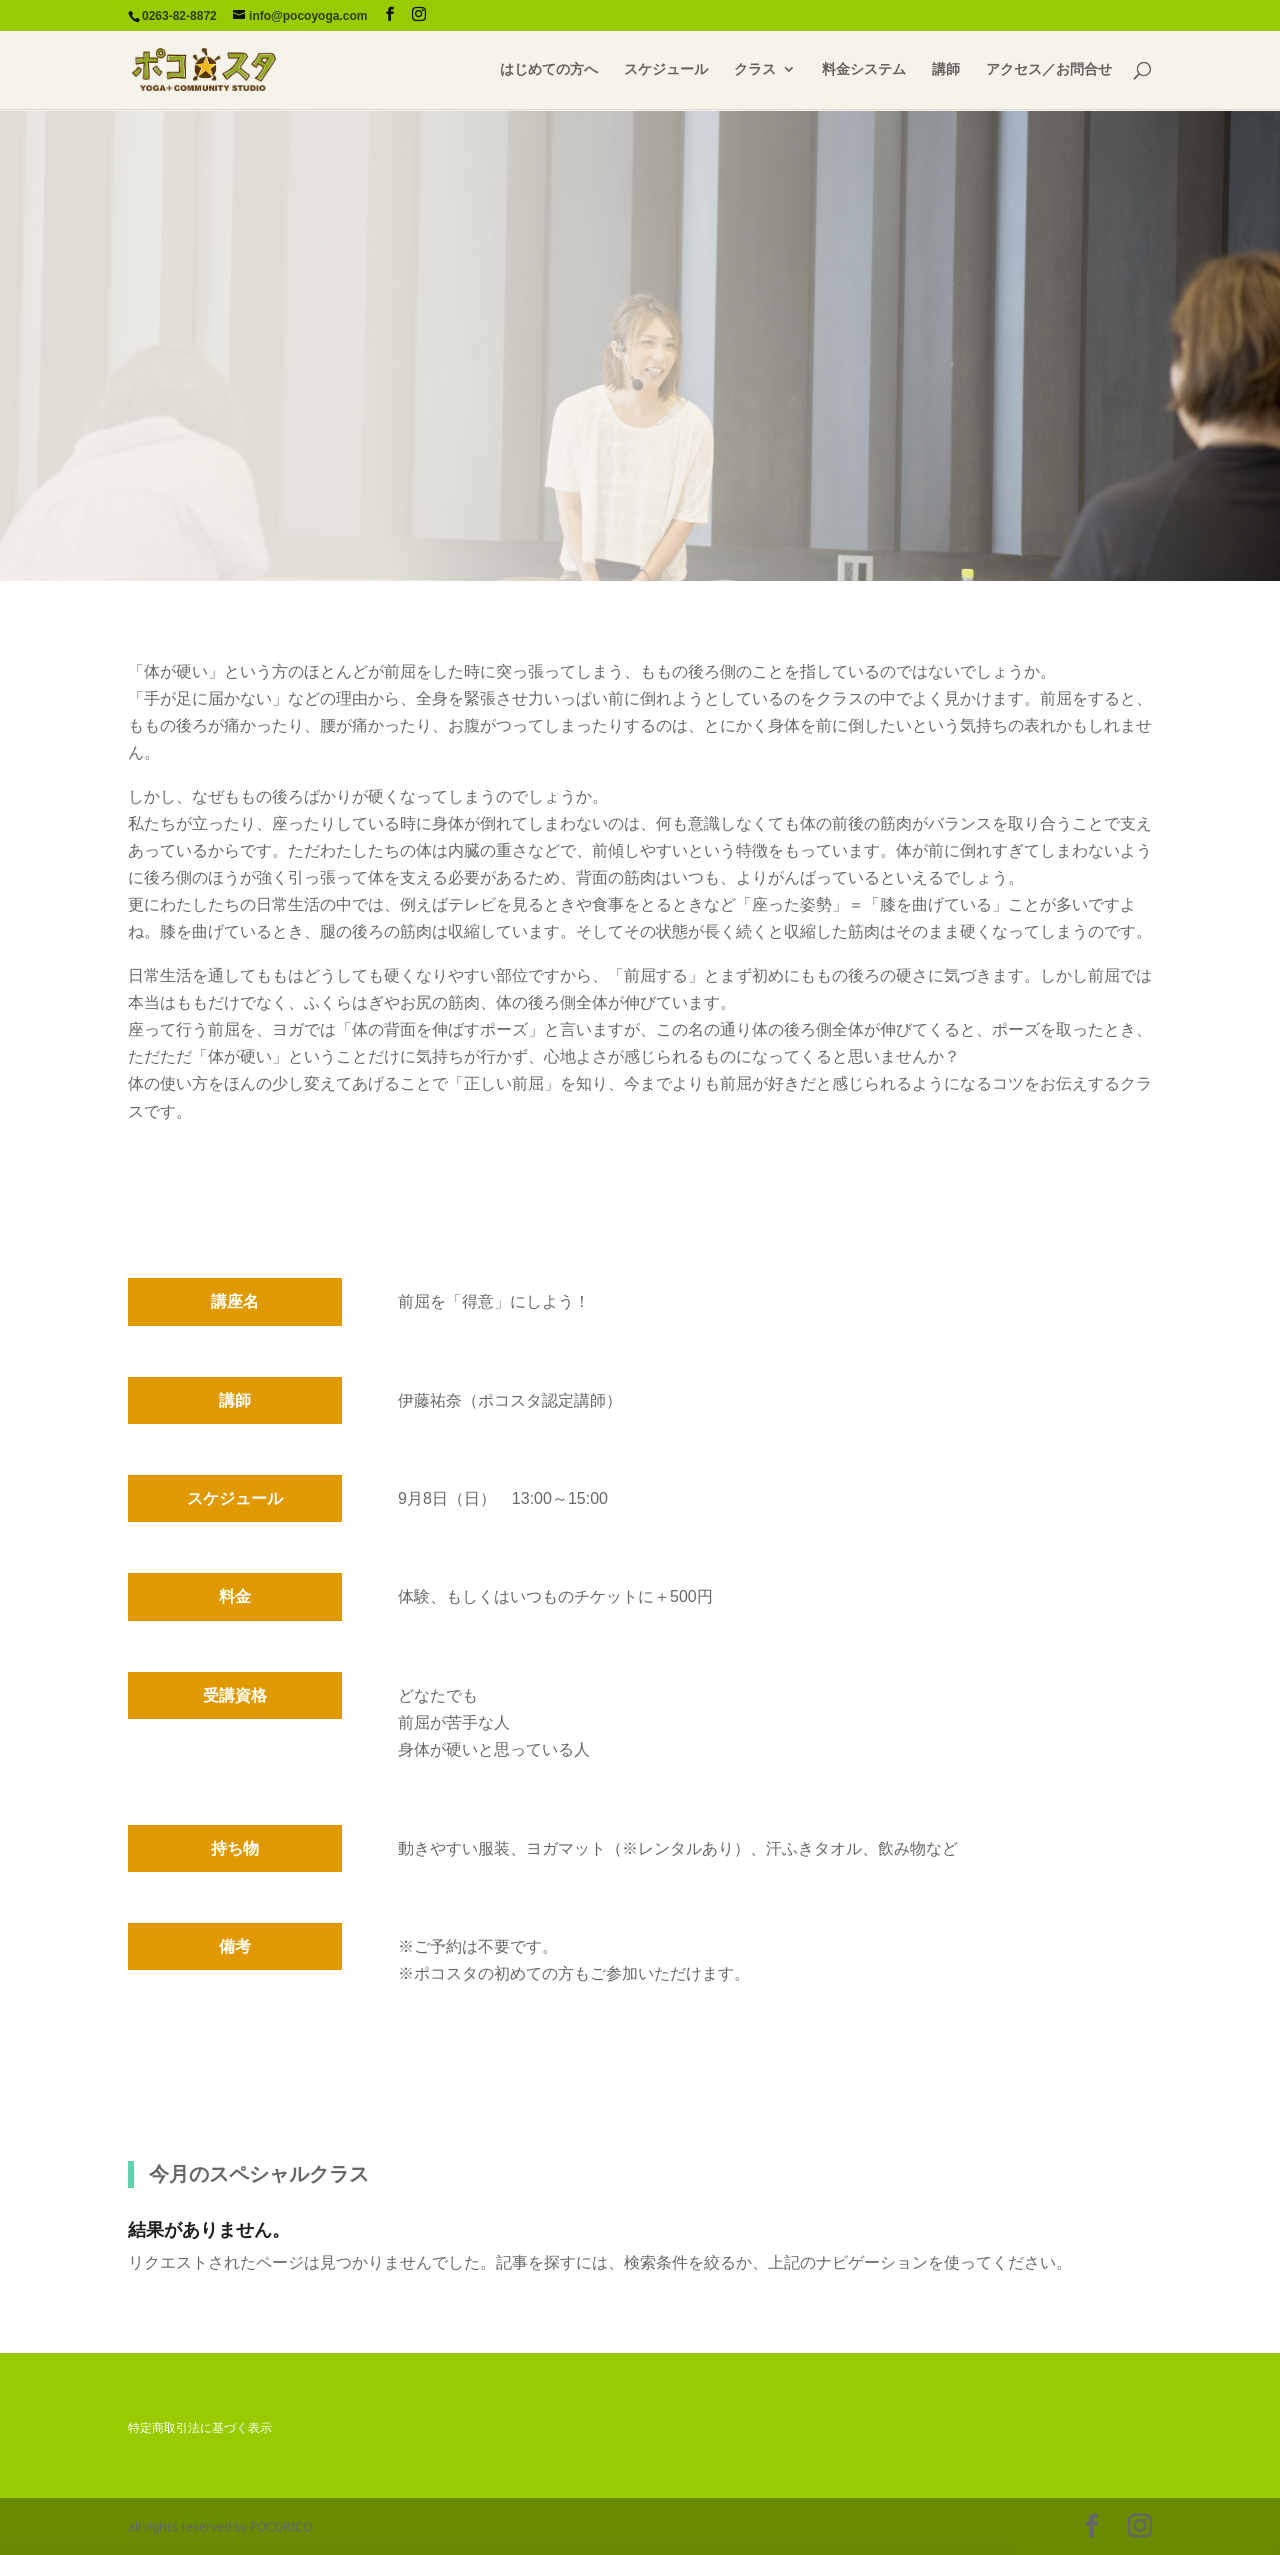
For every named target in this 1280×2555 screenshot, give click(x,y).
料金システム (864, 71)
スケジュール (666, 71)
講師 (946, 71)
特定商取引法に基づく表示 (200, 2428)
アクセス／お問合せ (1049, 71)
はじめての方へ (549, 71)
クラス (755, 71)
